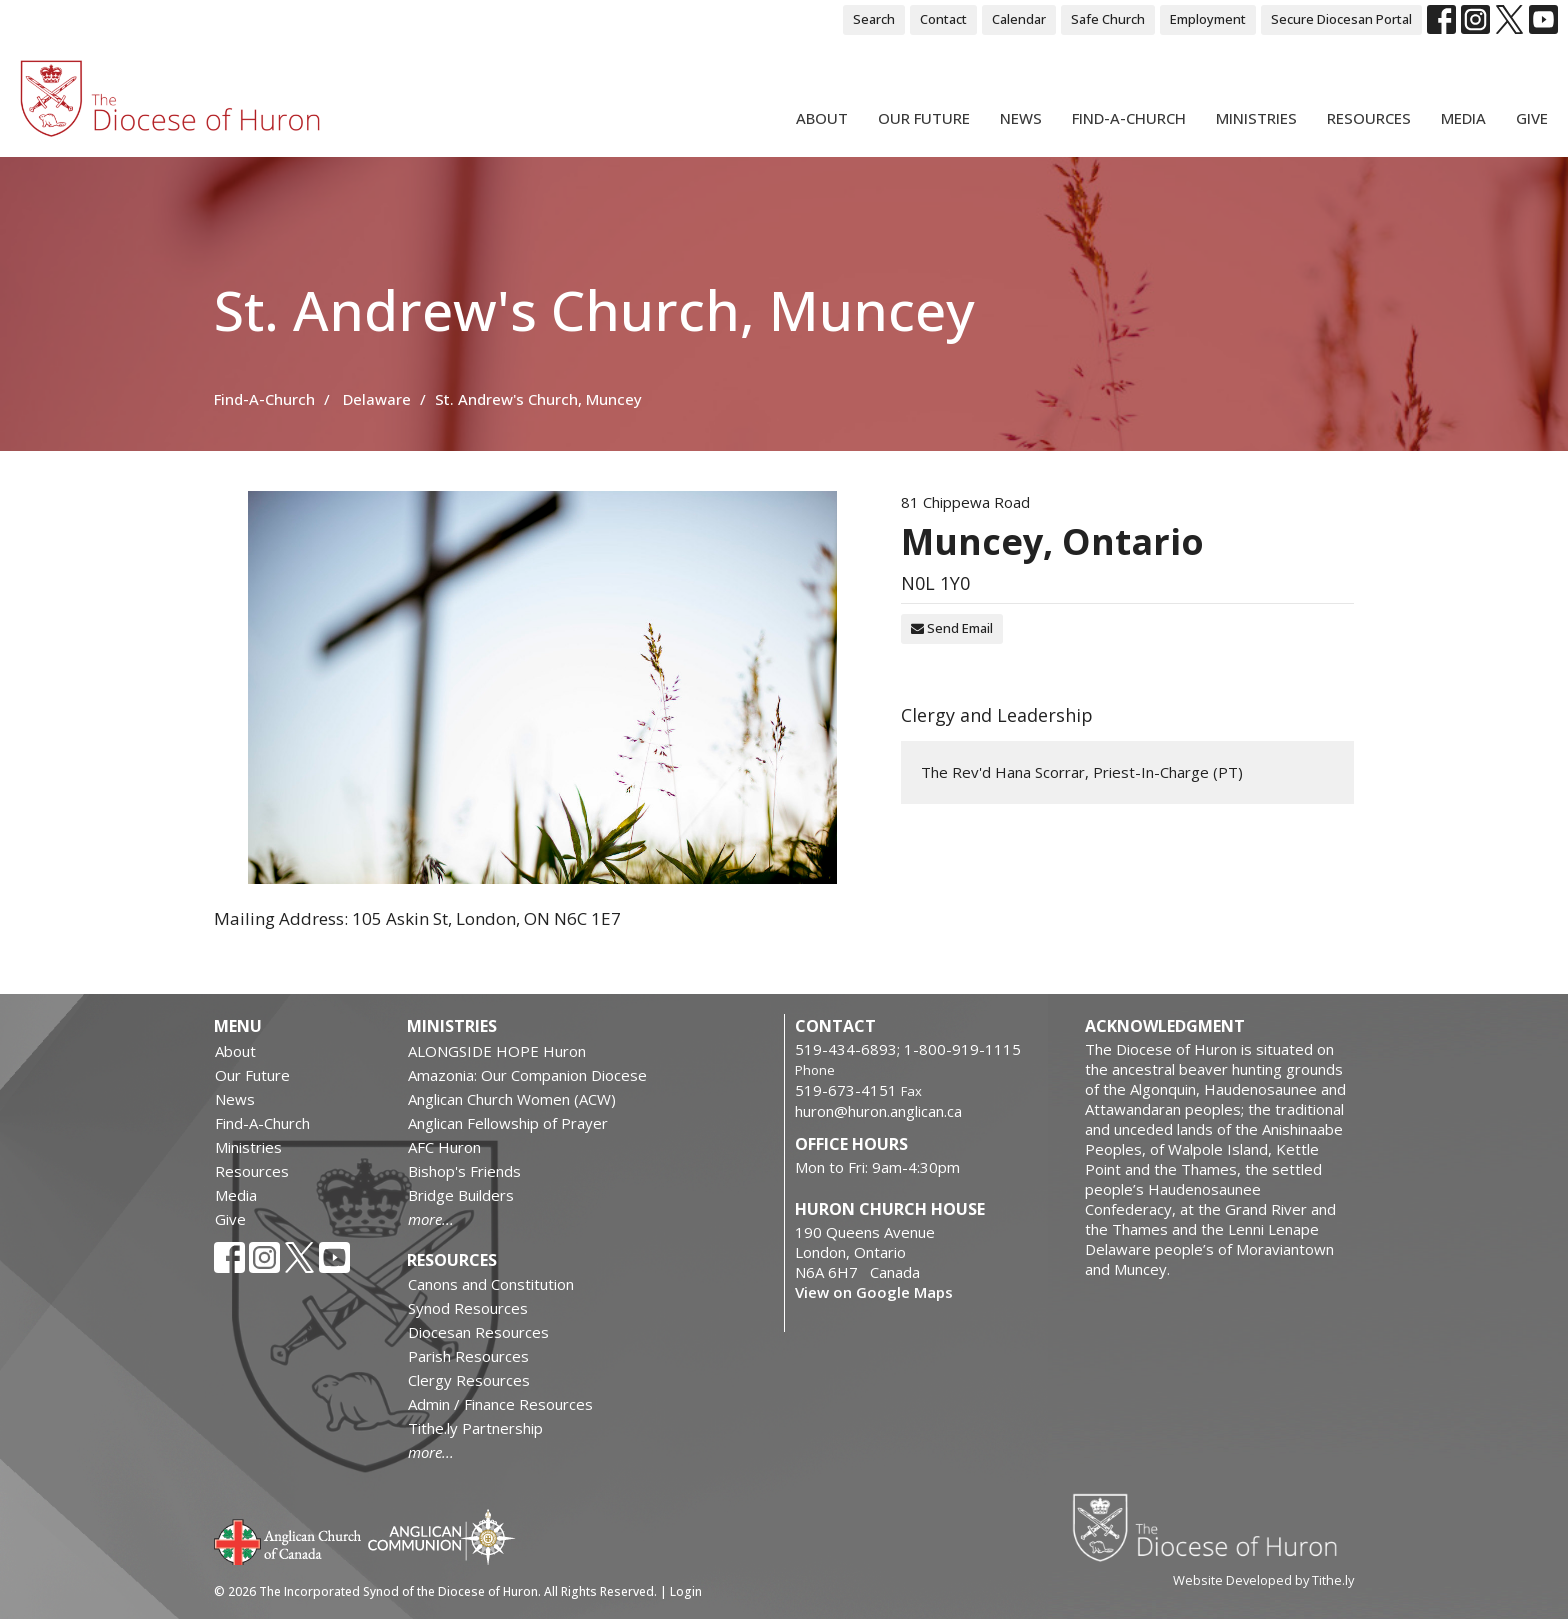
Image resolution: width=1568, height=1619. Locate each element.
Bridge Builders (461, 1195)
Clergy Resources (469, 1380)
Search (874, 19)
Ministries (1256, 118)
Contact (943, 19)
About (822, 118)
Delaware (377, 399)
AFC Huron (444, 1147)
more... (431, 1219)
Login (686, 1591)
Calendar (1019, 19)
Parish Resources (468, 1356)
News (1021, 118)
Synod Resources (468, 1308)
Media (1463, 118)
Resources (1369, 118)
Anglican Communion (441, 1536)
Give (1532, 118)
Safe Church (1108, 19)
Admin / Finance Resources (500, 1404)
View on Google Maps (874, 1292)
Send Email (952, 628)
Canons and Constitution (491, 1284)
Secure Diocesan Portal (1341, 19)
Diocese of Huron (1212, 1527)
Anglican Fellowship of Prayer (508, 1123)
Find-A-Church (1129, 118)
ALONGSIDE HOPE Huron (497, 1051)
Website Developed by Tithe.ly (1263, 1580)
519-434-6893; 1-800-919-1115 (908, 1049)
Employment (1208, 19)
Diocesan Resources (478, 1332)
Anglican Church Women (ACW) (512, 1099)
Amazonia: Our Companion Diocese (527, 1075)
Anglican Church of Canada (288, 1540)
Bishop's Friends (464, 1171)
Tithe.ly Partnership (475, 1428)
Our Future (924, 118)
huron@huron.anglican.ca (878, 1111)
